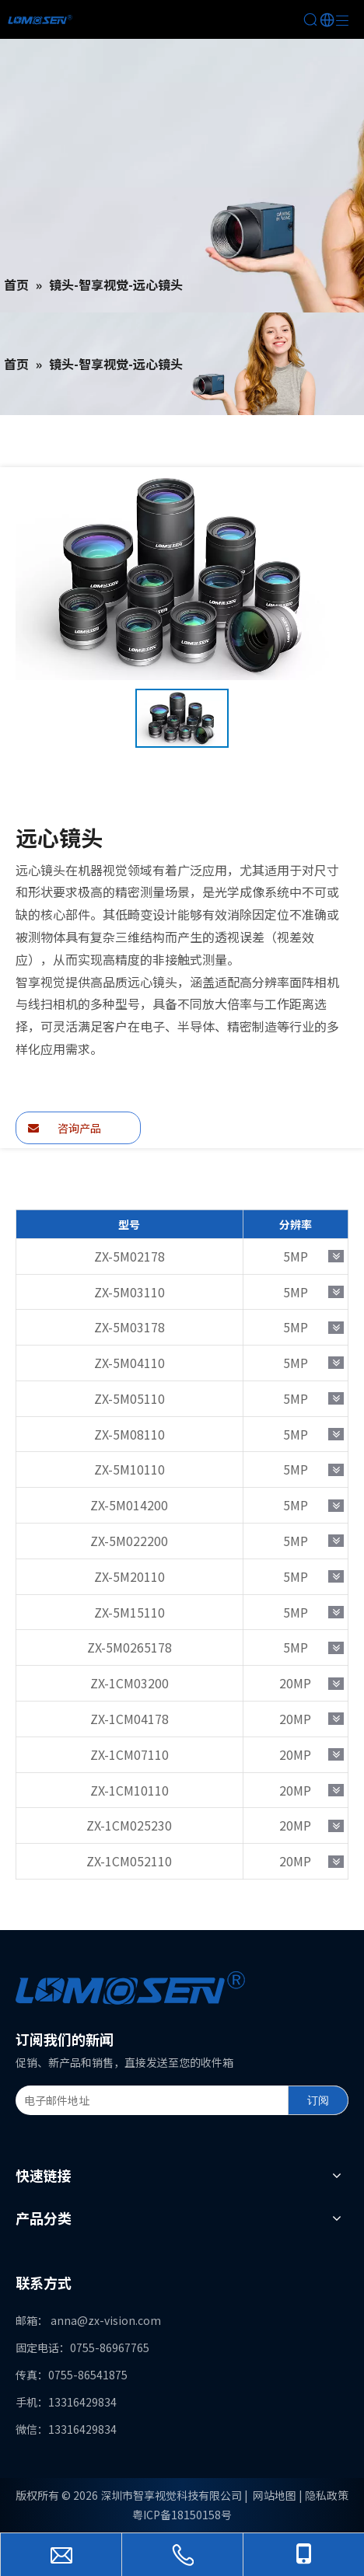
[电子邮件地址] (148, 2100)
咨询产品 (64, 1128)
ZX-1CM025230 (129, 1825)
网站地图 (274, 2495)
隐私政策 (326, 2495)
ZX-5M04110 (129, 1362)
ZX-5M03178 (129, 1327)
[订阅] (318, 2100)
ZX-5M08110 (129, 1434)
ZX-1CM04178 (129, 1718)
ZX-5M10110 (129, 1469)
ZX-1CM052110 (129, 1861)
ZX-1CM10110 (129, 1790)
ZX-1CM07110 (129, 1754)
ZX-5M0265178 (129, 1647)
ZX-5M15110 (129, 1612)
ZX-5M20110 (129, 1576)
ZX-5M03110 (129, 1292)
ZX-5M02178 (129, 1256)
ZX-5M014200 (129, 1505)
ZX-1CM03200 (129, 1683)
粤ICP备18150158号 (182, 2514)
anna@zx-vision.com (106, 2320)
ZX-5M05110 (129, 1398)
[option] (182, 718)
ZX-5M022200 (129, 1540)
